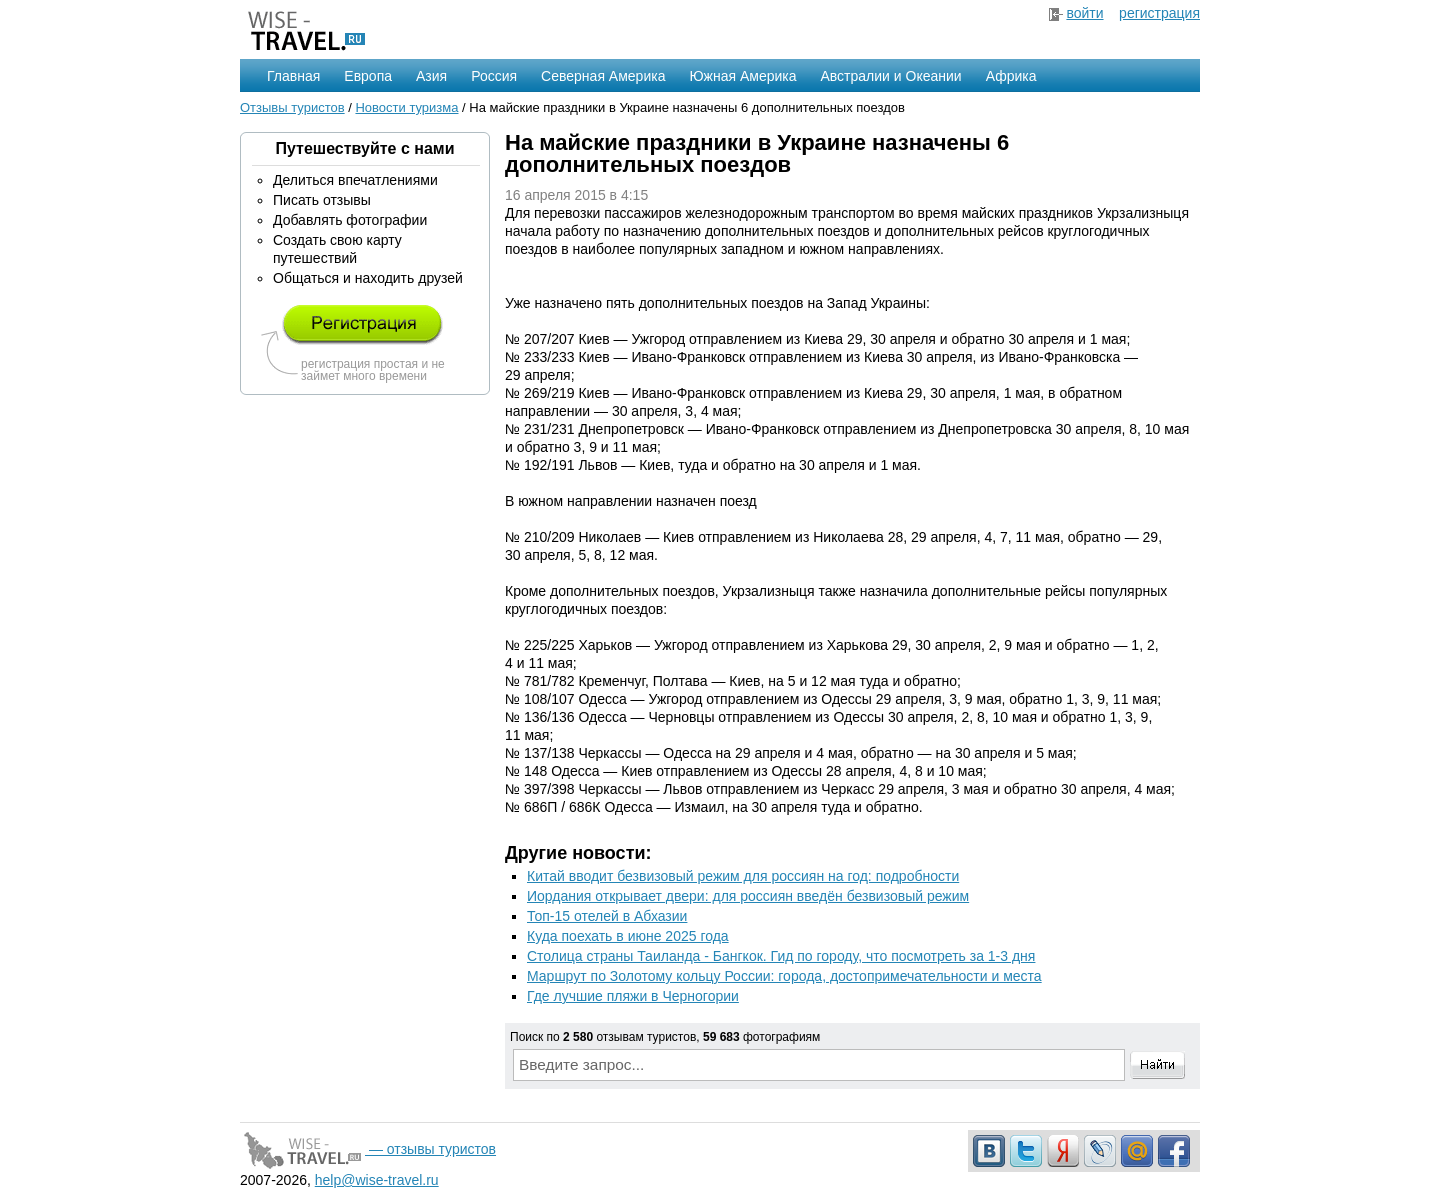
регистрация (1159, 13)
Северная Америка (603, 76)
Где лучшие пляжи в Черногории (633, 996)
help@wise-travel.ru (377, 1180)
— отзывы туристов (368, 1149)
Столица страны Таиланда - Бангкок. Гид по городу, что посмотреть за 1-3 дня (781, 956)
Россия (494, 76)
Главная (293, 76)
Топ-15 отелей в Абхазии (607, 916)
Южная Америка (742, 76)
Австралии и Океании (891, 76)
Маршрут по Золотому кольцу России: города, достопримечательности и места (784, 976)
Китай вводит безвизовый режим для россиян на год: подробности (743, 876)
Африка (1011, 76)
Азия (431, 76)
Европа (368, 76)
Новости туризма (406, 107)
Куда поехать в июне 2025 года (628, 936)
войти (1084, 13)
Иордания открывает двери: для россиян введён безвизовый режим (748, 896)
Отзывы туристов (292, 107)
